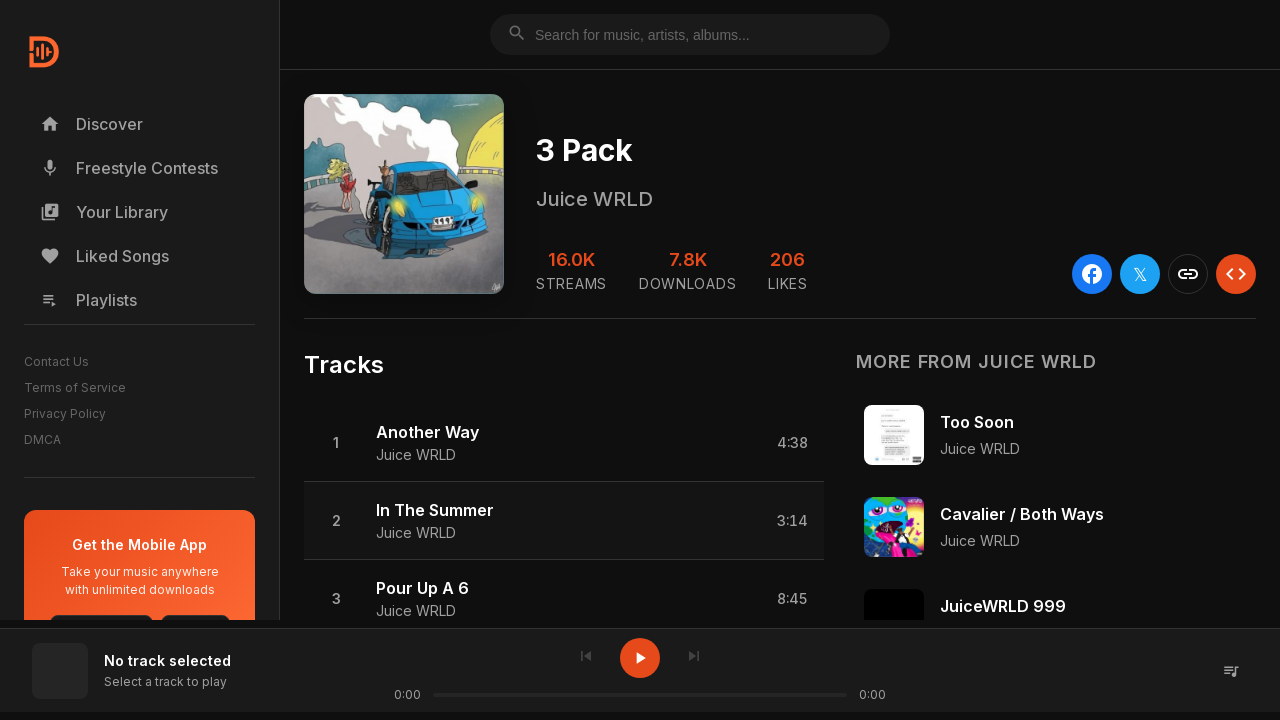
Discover (91, 124)
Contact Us (56, 361)
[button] (564, 443)
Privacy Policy (65, 413)
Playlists (88, 300)
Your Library (104, 212)
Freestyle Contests (129, 168)
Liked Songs (104, 256)
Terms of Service (75, 387)
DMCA (42, 439)
